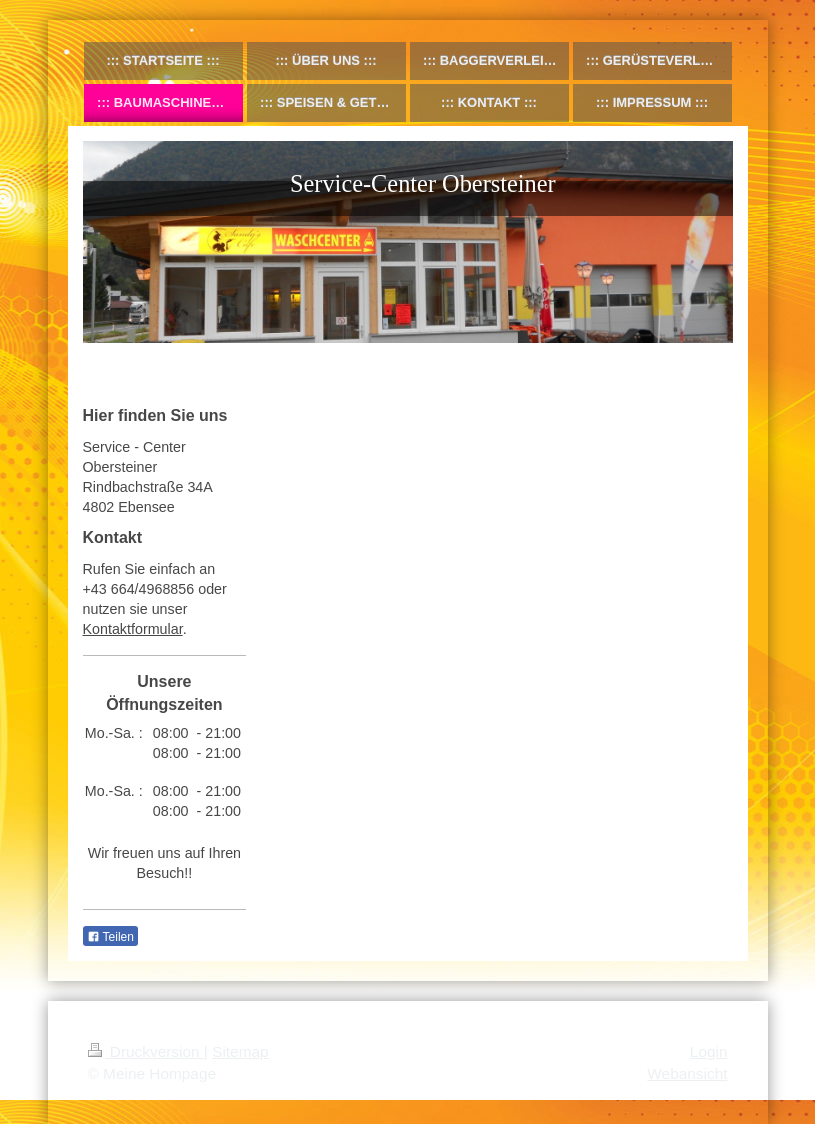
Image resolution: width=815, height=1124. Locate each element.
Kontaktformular (133, 629)
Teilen (110, 937)
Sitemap (240, 1051)
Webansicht (687, 1073)
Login (709, 1051)
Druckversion (146, 1051)
